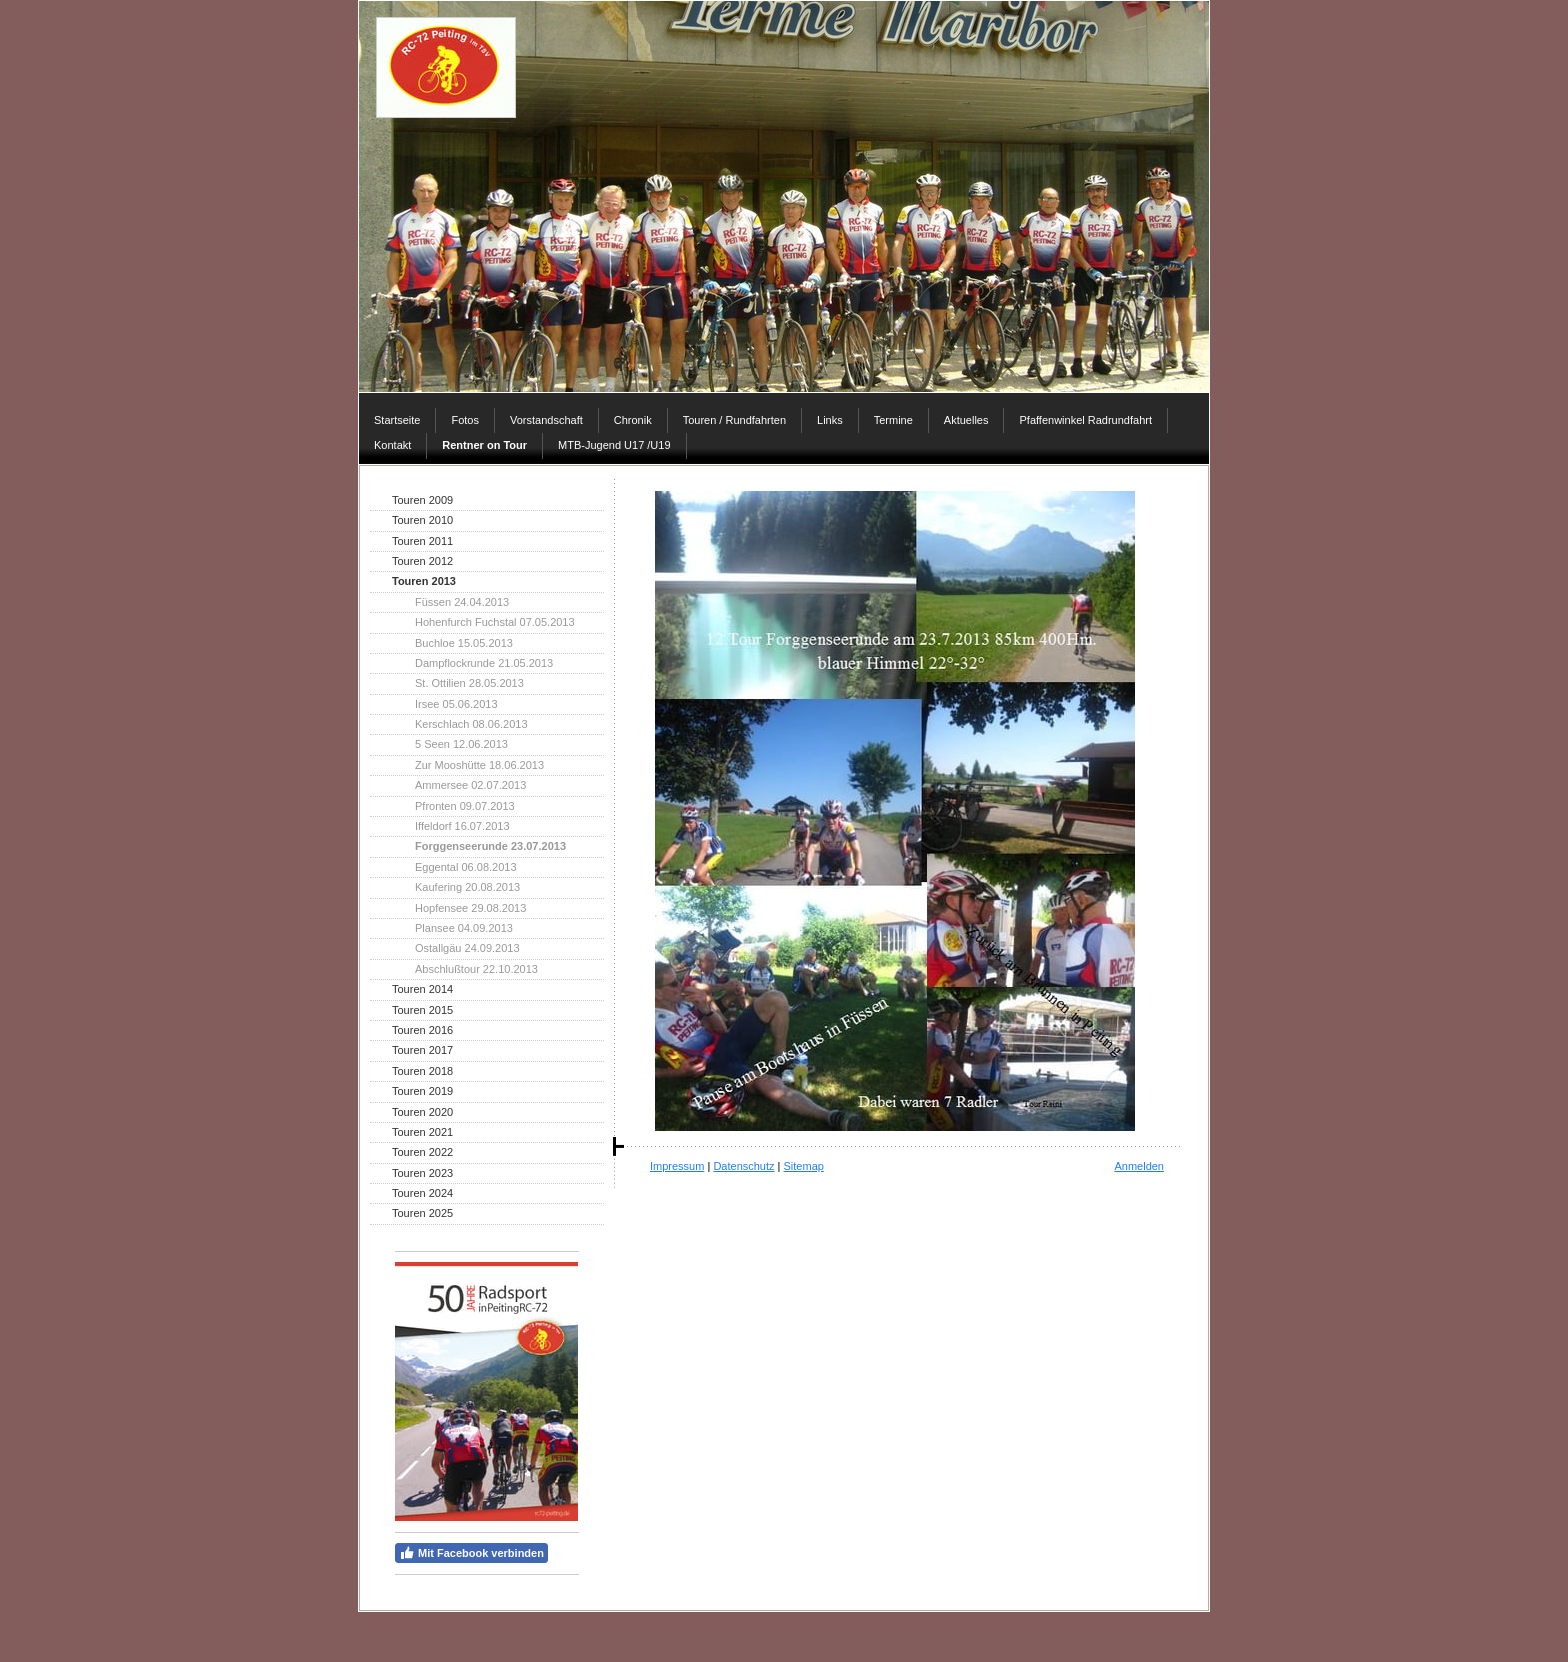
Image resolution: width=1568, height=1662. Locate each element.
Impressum (677, 1166)
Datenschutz (743, 1166)
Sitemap (804, 1166)
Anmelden (1139, 1166)
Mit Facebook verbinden (471, 1553)
